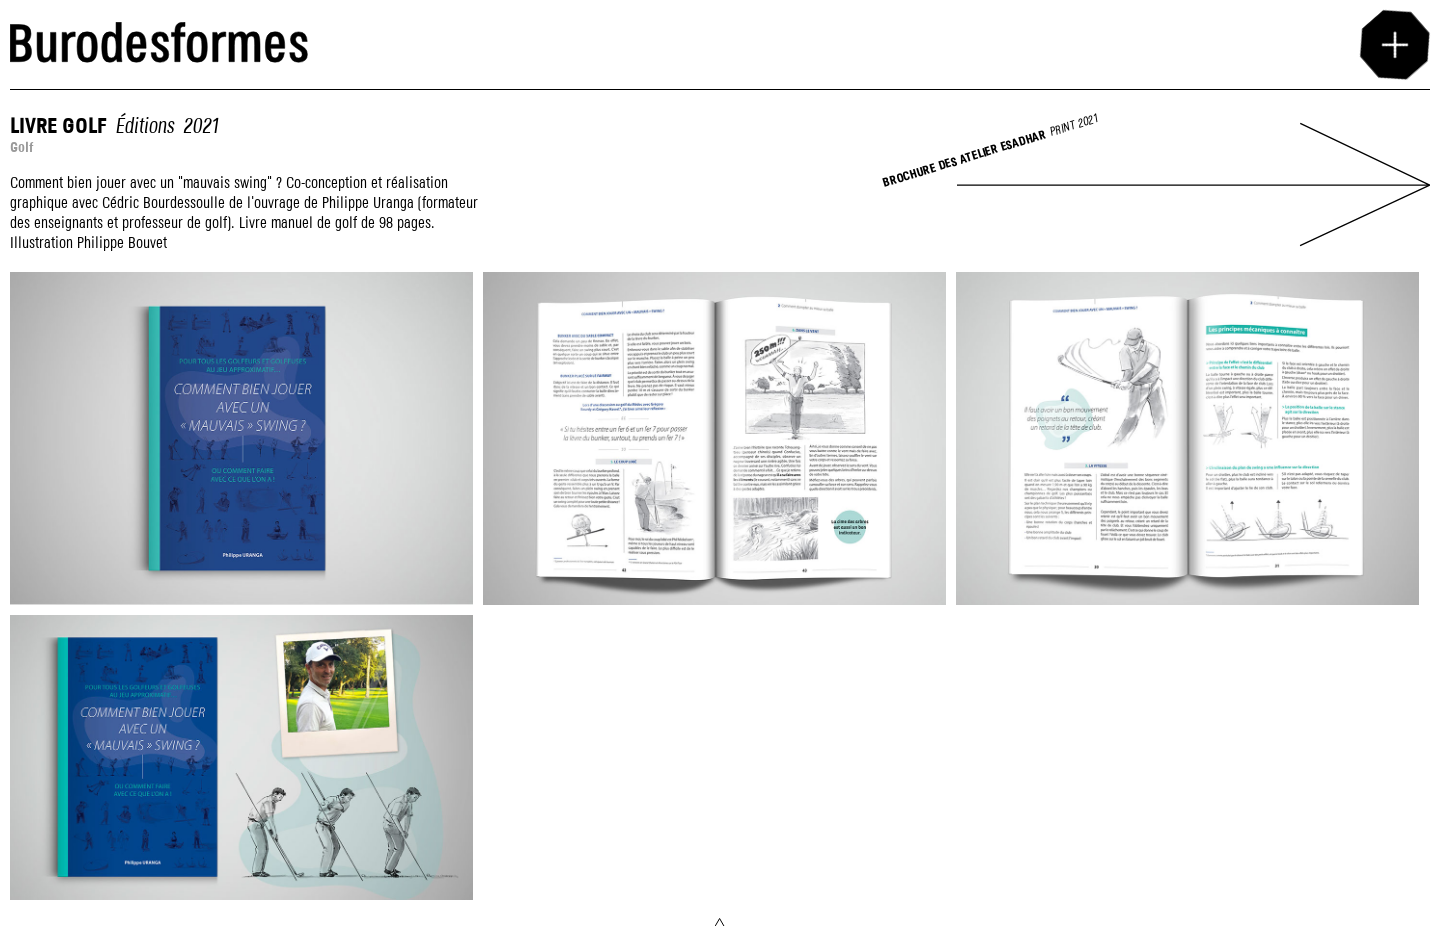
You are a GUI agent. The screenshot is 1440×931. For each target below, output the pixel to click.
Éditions (144, 127)
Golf (21, 148)
